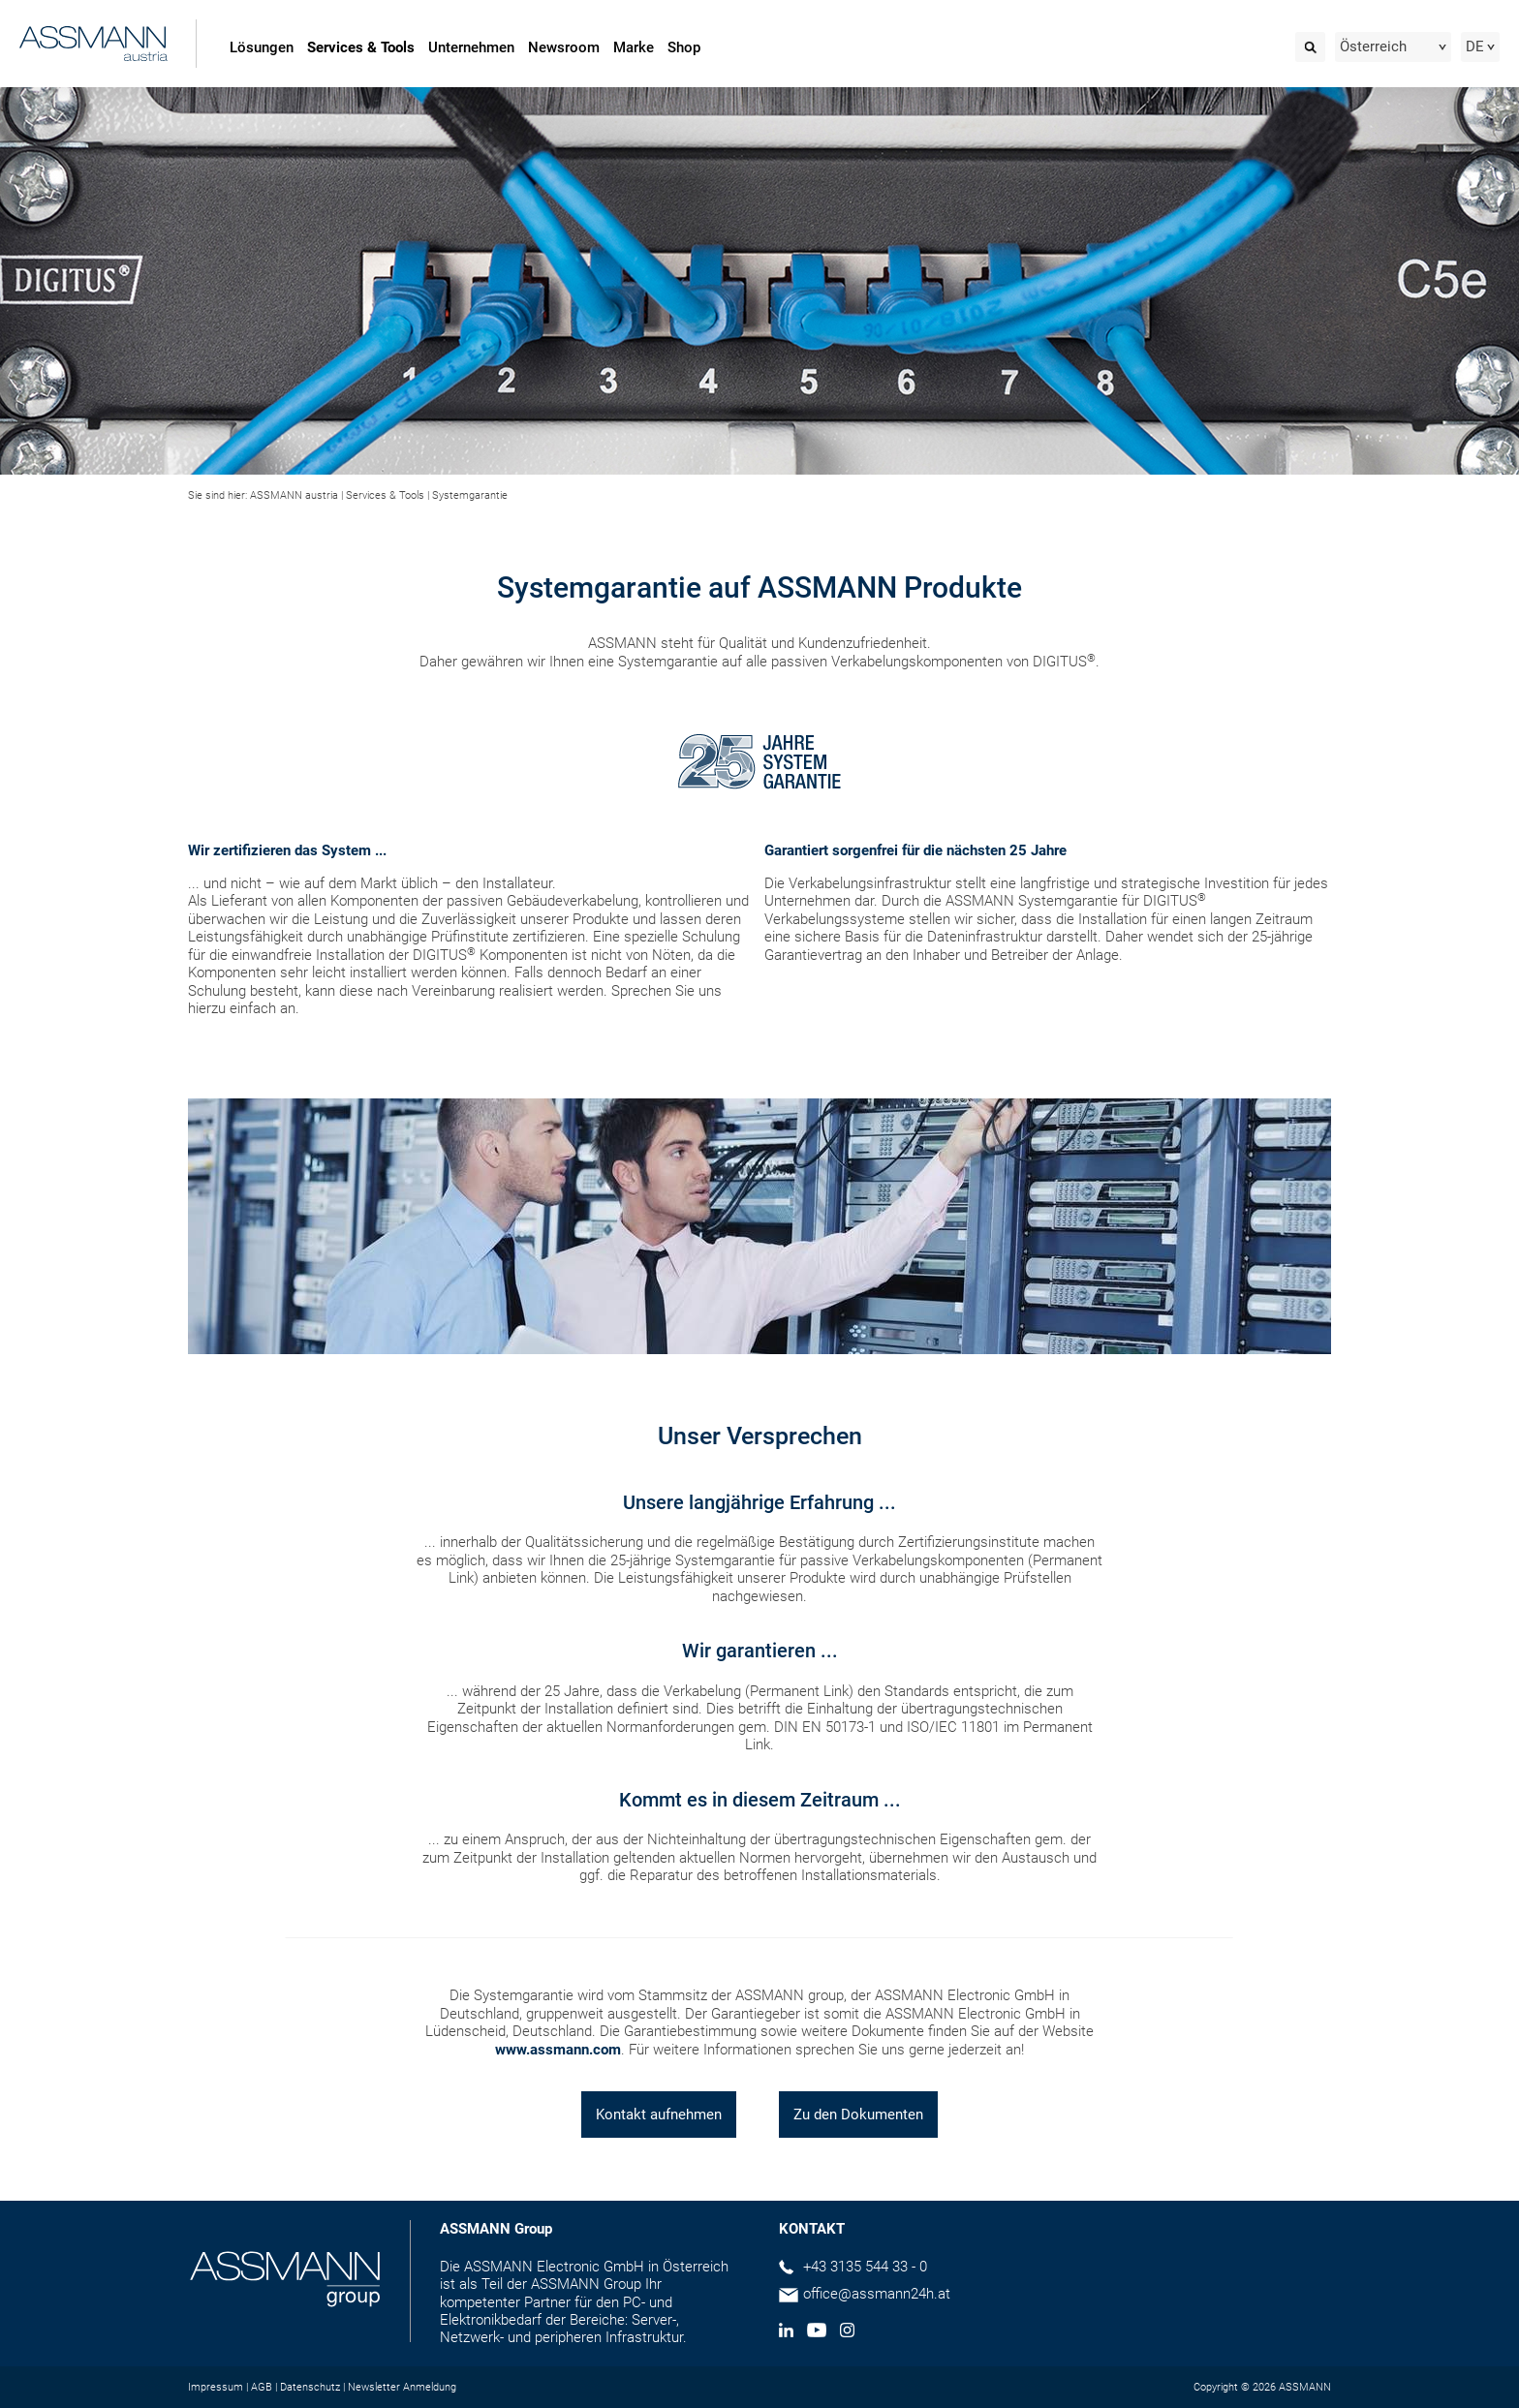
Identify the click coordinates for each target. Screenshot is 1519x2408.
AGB (261, 2387)
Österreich (1373, 46)
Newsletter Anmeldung (402, 2387)
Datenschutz (310, 2387)
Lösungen (262, 47)
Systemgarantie (470, 495)
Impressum (215, 2387)
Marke (633, 47)
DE (1475, 46)
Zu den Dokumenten (858, 2114)
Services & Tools (361, 47)
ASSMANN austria (294, 495)
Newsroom (564, 47)
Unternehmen (471, 47)
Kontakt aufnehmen (659, 2114)
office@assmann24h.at (876, 2293)
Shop (683, 47)
